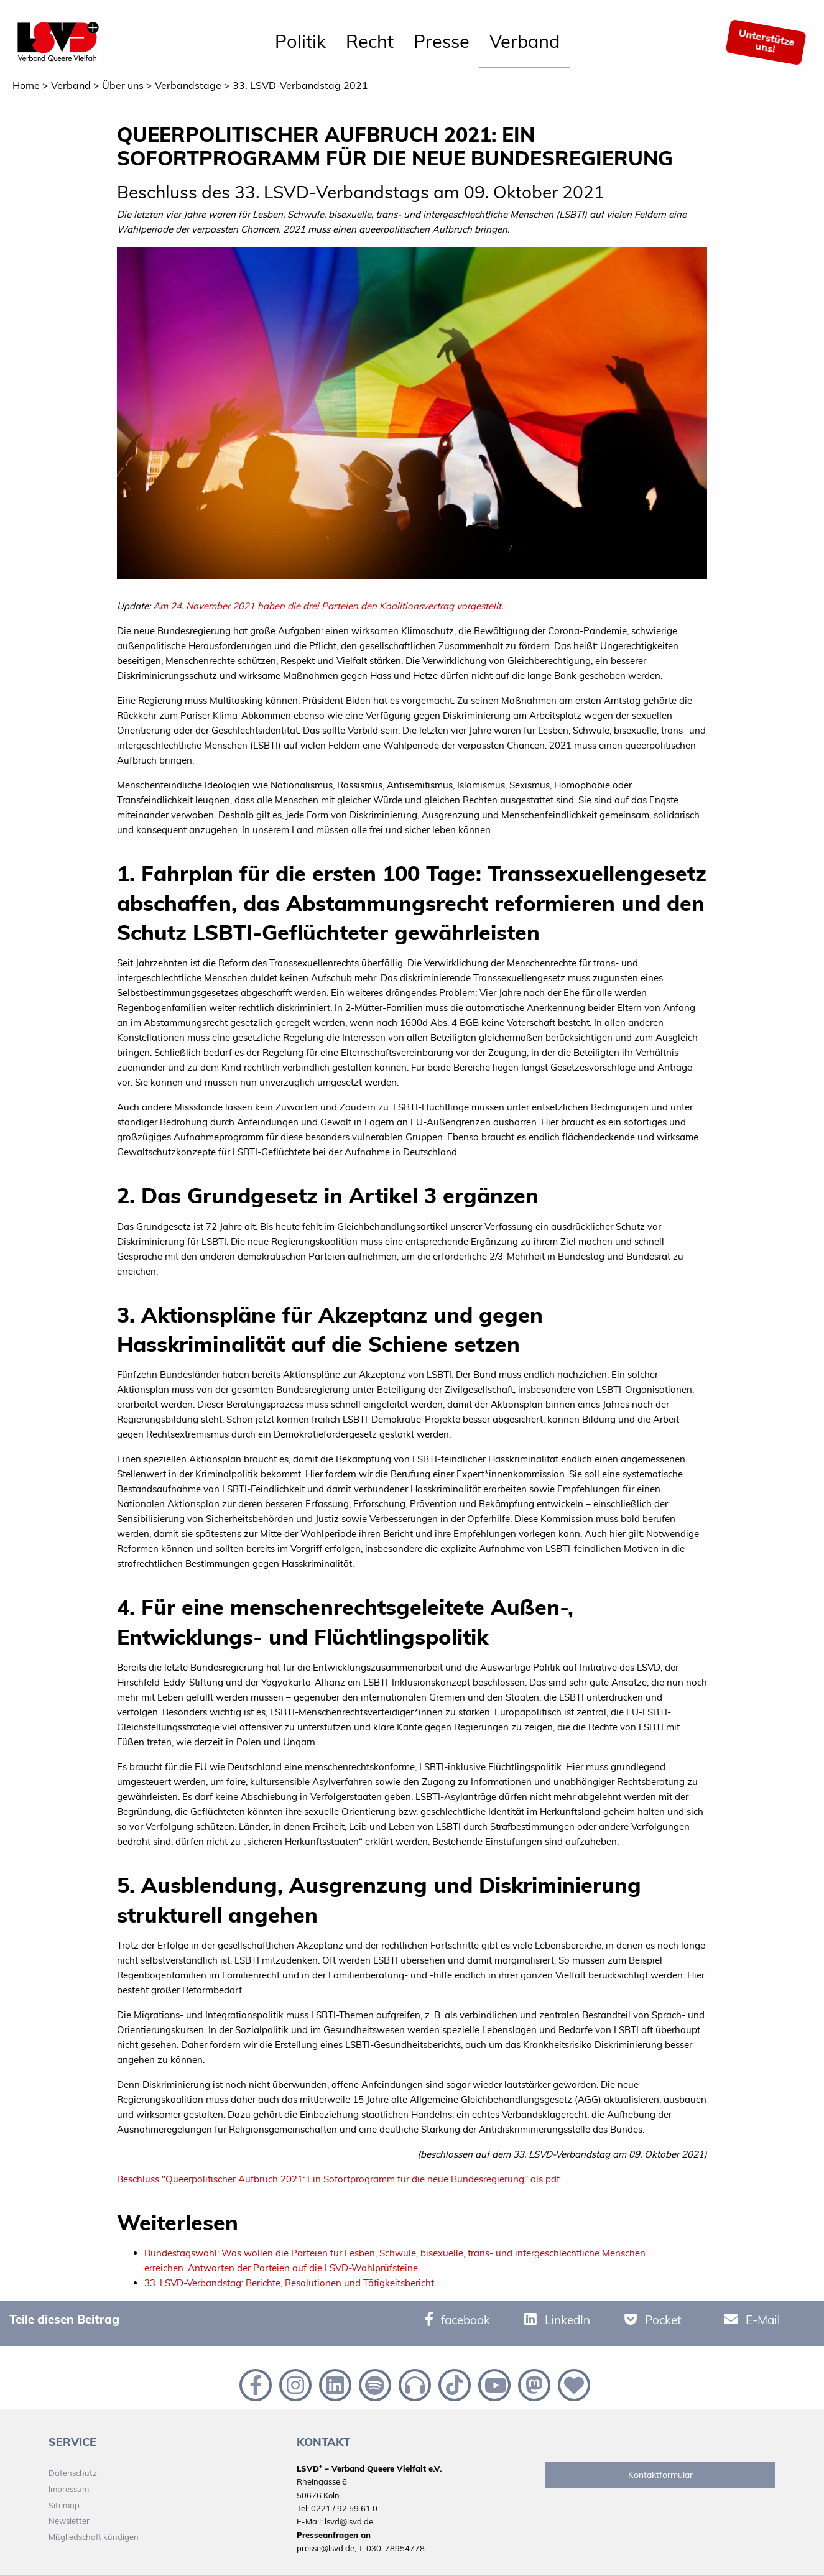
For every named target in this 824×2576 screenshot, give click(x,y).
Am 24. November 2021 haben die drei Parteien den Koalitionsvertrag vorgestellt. (328, 606)
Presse (442, 41)
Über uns (123, 85)
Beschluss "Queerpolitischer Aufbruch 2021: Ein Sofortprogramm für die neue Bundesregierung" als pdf (338, 2179)
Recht (370, 41)
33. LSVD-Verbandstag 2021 (300, 85)
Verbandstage (188, 85)
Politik (300, 41)
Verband (524, 41)
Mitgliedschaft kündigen (94, 2537)
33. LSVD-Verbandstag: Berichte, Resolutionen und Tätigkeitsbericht (289, 2283)
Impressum (69, 2489)
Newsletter (69, 2521)
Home (26, 85)
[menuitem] (300, 42)
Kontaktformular (660, 2474)
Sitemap (64, 2505)
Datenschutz (73, 2473)
